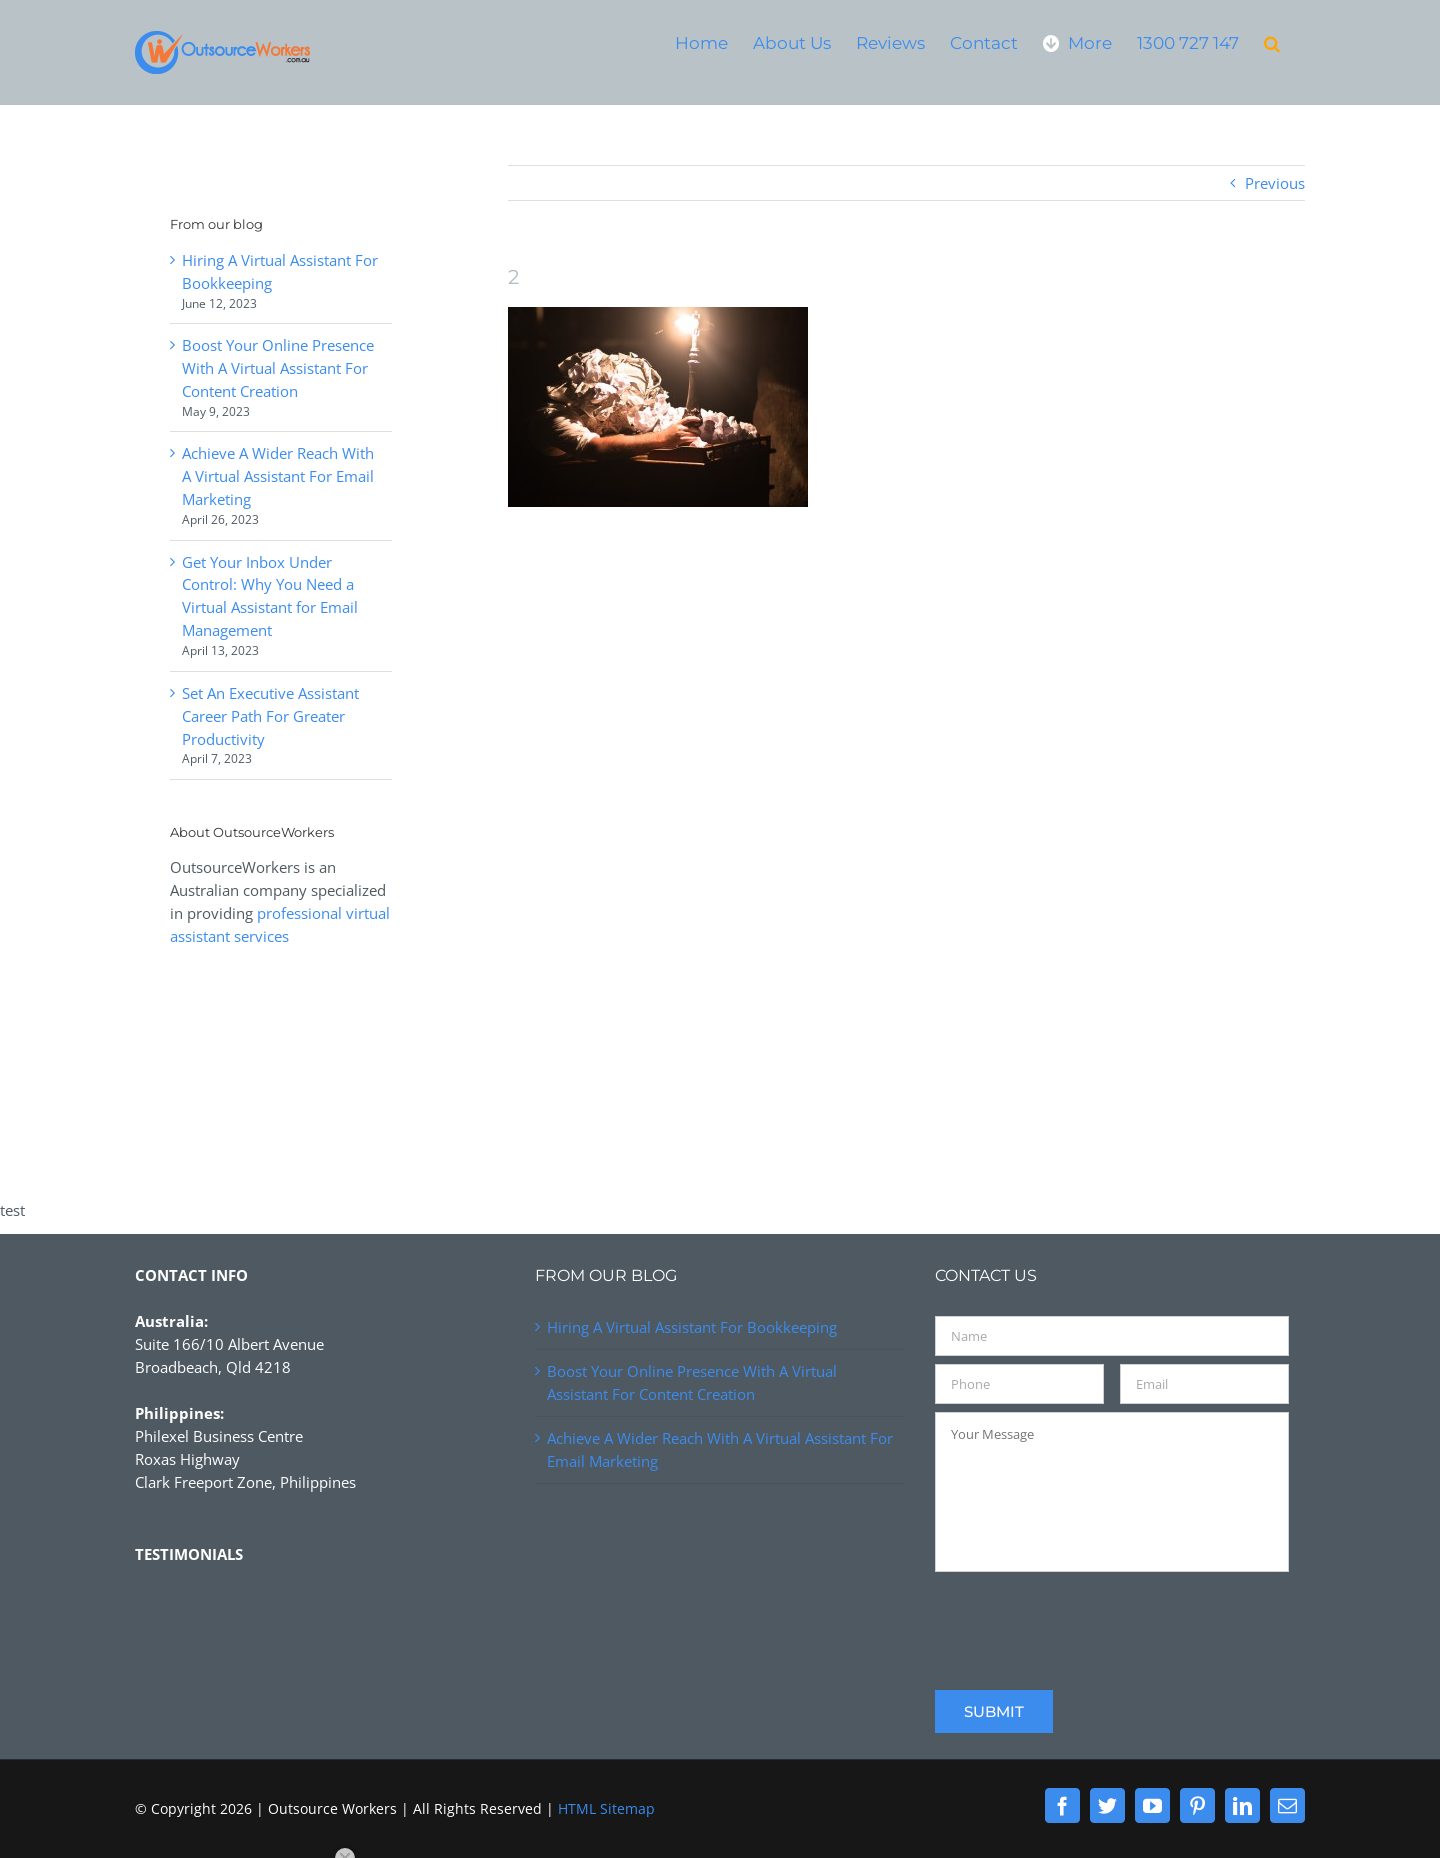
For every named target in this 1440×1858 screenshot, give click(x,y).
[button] (1272, 42)
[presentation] (1087, 1619)
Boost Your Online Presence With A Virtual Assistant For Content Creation (278, 368)
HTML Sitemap (606, 1808)
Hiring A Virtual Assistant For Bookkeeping (692, 1327)
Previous (1275, 183)
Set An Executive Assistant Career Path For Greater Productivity (270, 716)
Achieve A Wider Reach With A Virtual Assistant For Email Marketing (278, 476)
